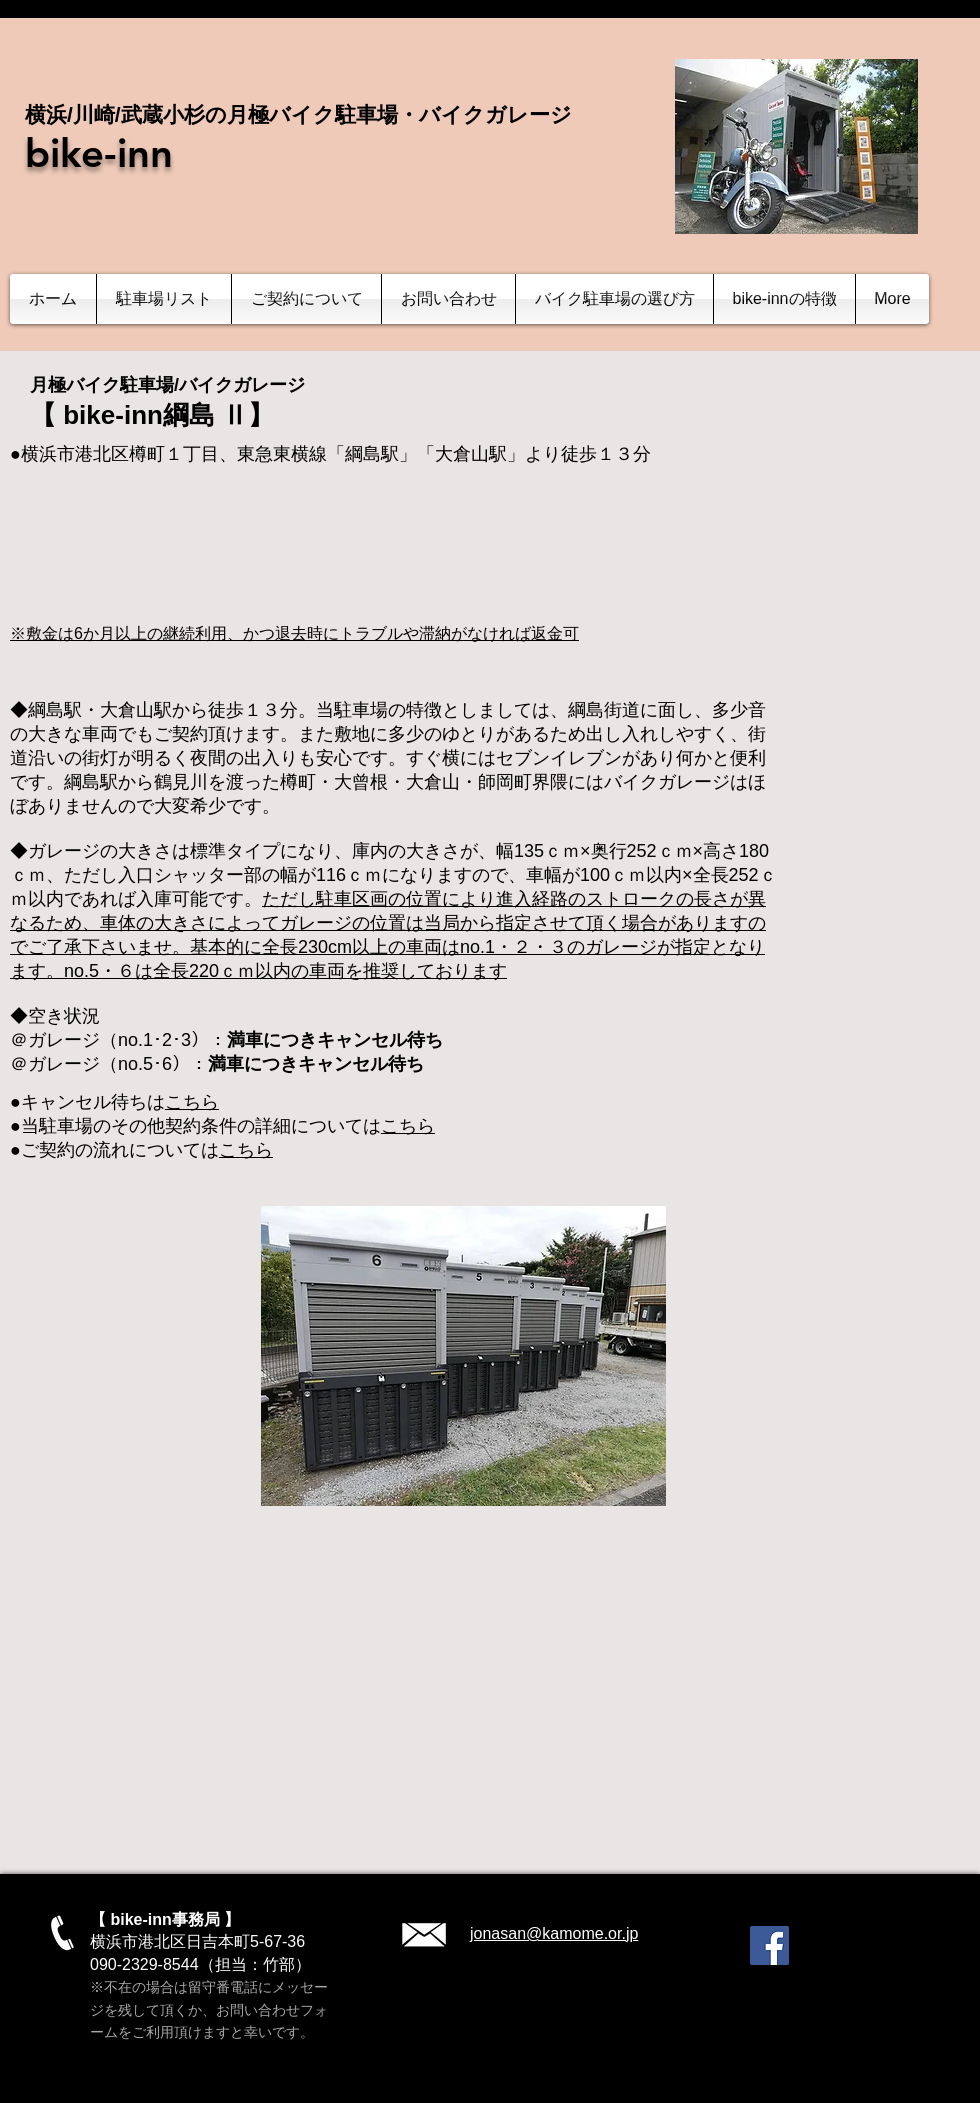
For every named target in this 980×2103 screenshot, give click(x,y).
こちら (192, 1102)
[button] (164, 299)
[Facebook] (769, 1945)
